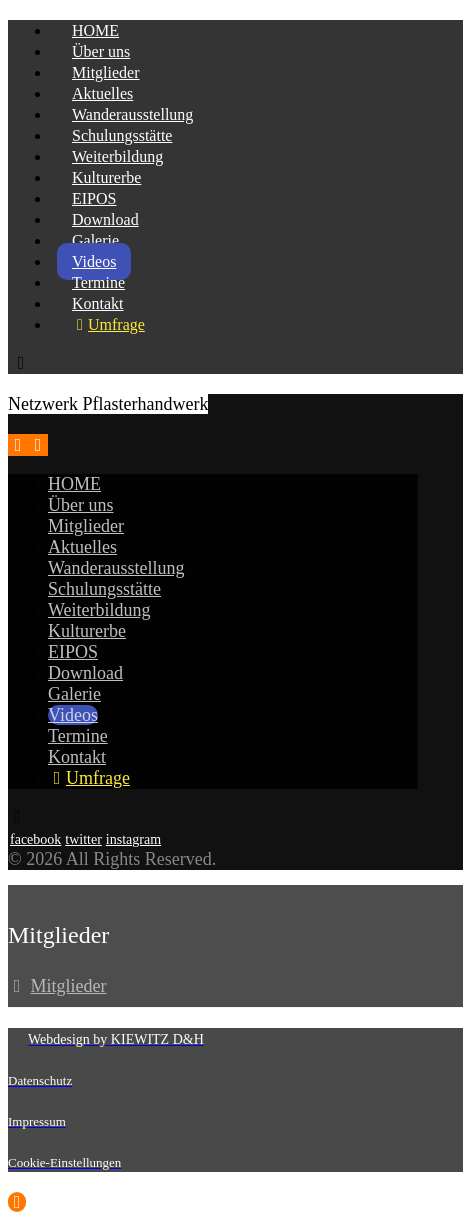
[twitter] (83, 839)
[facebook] (35, 839)
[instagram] (133, 839)
